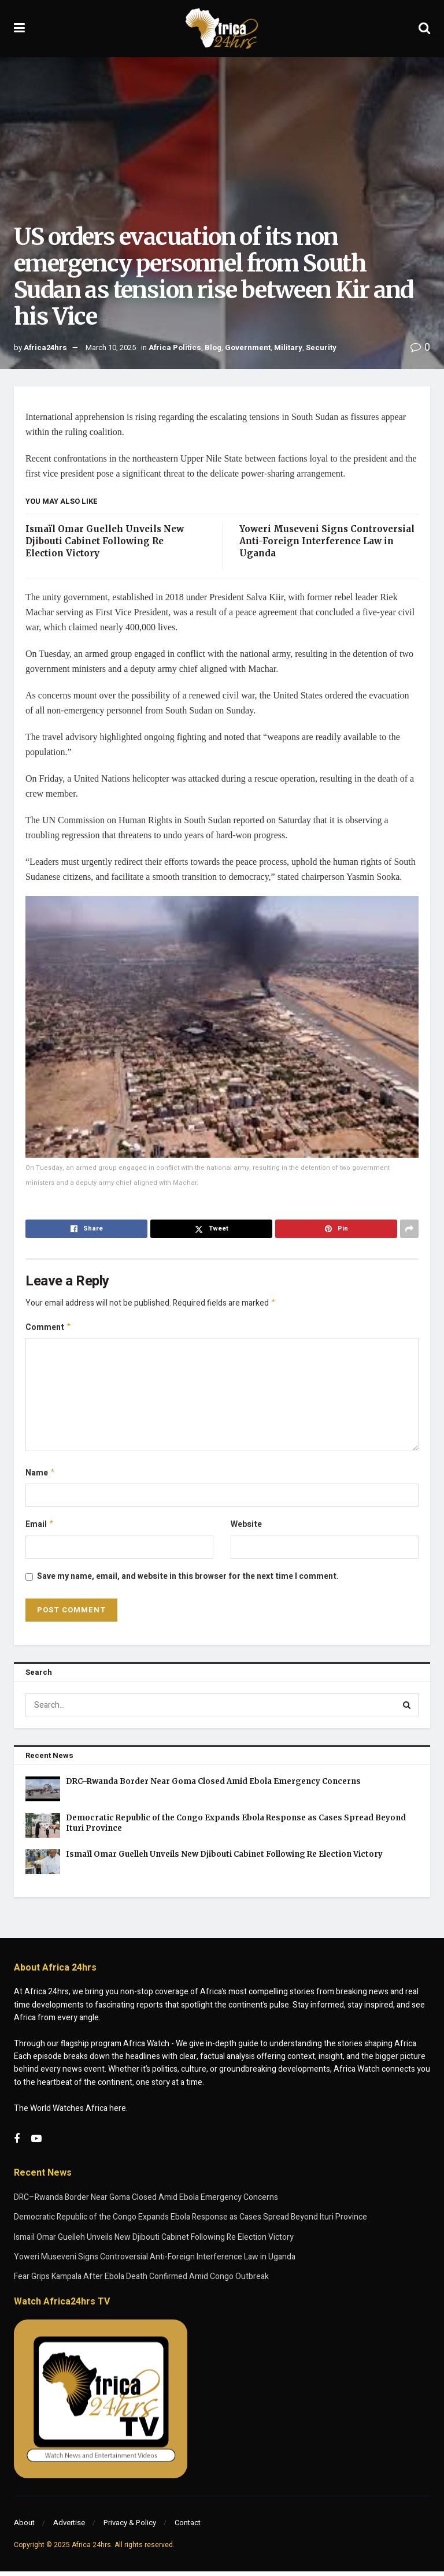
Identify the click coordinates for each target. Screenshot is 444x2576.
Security (321, 347)
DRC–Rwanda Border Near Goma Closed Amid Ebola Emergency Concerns (213, 1786)
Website (246, 1528)
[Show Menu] (19, 28)
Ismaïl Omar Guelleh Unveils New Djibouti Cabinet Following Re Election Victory (104, 541)
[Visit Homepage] (222, 29)
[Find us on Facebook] (17, 2144)
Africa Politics (175, 347)
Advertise (69, 2527)
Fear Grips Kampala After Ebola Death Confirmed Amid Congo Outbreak (141, 2281)
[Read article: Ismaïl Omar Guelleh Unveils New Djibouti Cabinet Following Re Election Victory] (42, 1866)
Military (288, 347)
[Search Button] (424, 28)
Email (39, 1528)
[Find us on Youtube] (36, 2144)
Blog (213, 347)
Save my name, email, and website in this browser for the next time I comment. (188, 1581)
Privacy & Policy (129, 2527)
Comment (48, 1329)
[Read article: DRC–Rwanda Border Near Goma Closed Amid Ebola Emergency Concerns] (42, 1793)
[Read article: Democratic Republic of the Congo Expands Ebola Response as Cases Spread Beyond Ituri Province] (42, 1829)
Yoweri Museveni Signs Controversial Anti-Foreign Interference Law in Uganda (327, 541)
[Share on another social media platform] (409, 1229)
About (24, 2527)
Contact (188, 2527)
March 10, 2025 (111, 347)
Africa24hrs (45, 347)
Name (40, 1475)
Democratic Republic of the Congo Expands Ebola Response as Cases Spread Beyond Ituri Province (190, 2222)
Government (248, 347)
